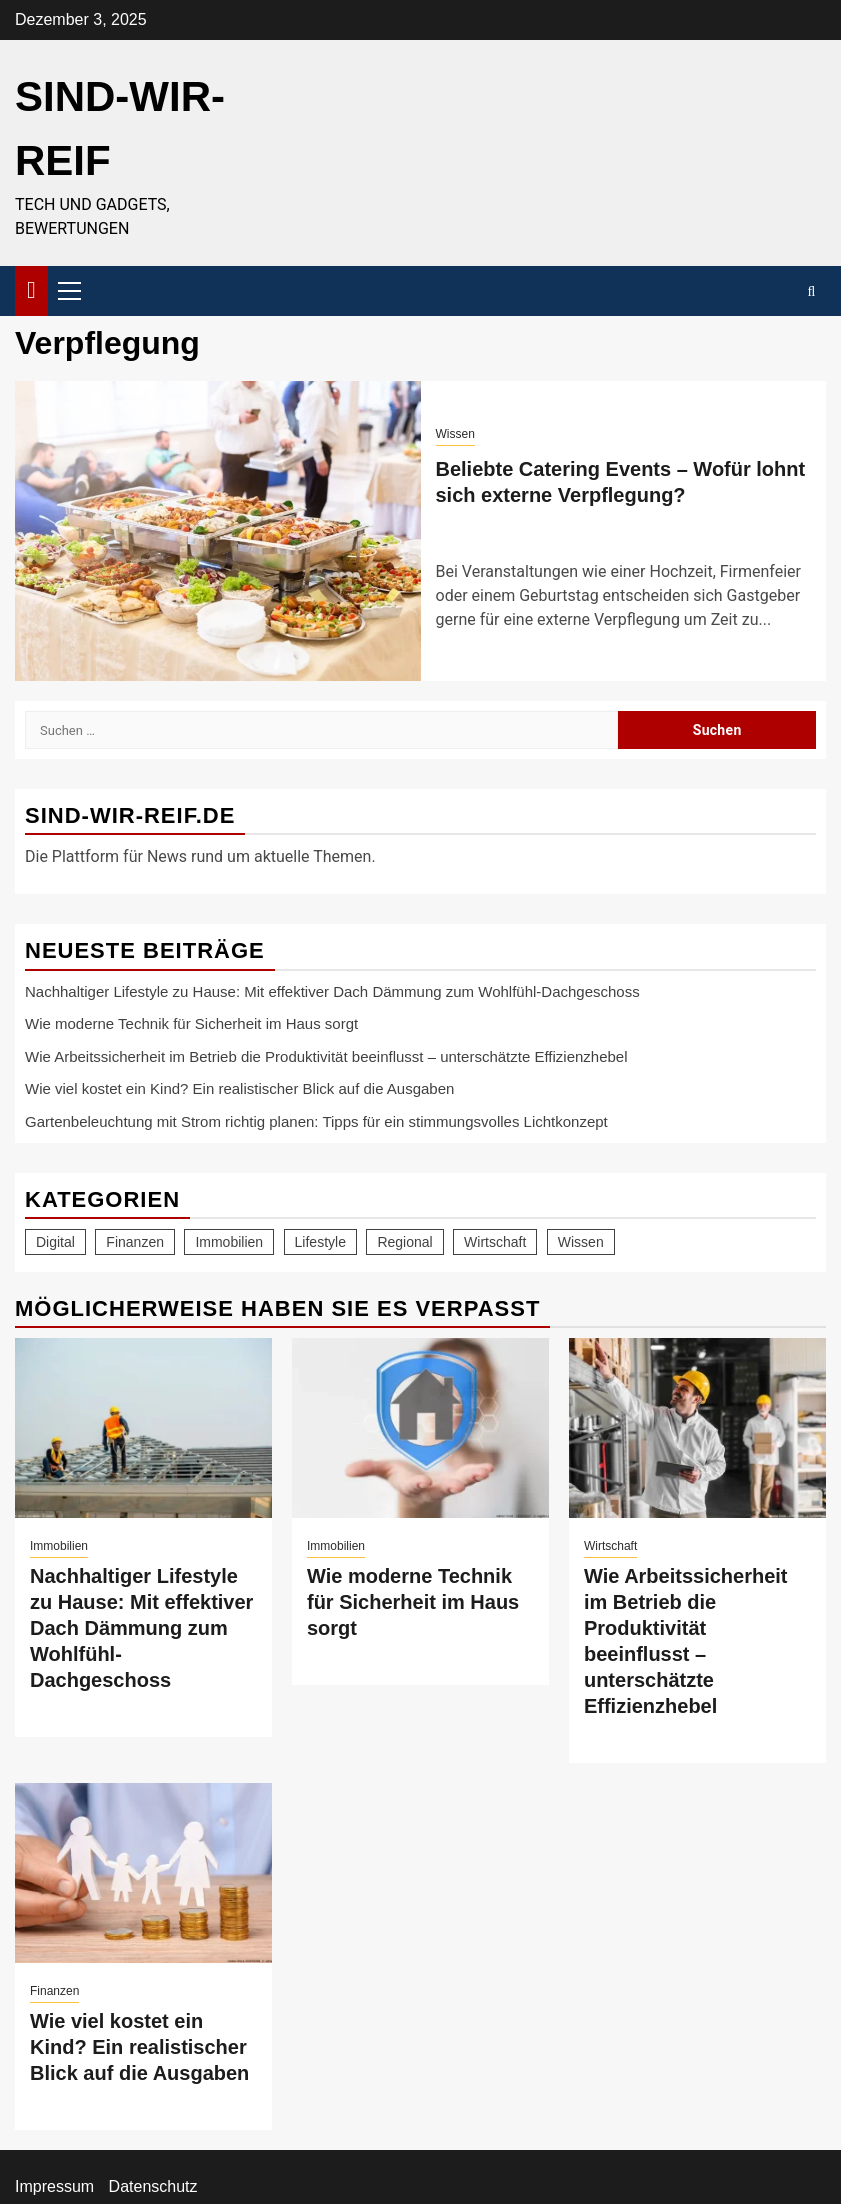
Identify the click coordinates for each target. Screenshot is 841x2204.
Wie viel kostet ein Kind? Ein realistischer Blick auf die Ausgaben (239, 1088)
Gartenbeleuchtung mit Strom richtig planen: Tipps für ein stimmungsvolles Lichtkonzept (316, 1121)
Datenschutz (153, 2186)
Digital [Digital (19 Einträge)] (55, 1242)
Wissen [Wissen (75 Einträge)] (581, 1242)
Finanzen (54, 1991)
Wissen (455, 434)
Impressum (54, 2186)
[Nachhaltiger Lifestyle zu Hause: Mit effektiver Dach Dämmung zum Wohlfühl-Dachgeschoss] (143, 1428)
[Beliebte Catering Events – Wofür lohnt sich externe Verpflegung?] (218, 531)
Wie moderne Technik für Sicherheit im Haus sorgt (191, 1023)
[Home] (31, 289)
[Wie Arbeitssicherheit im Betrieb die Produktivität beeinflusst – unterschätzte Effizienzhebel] (697, 1428)
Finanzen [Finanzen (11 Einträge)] (135, 1242)
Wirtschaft (610, 1546)
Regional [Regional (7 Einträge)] (404, 1242)
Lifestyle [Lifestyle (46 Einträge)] (320, 1242)
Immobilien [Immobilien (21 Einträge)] (229, 1242)
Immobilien (59, 1546)
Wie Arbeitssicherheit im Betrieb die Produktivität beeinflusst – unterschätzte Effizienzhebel (326, 1056)
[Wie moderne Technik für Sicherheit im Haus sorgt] (420, 1428)
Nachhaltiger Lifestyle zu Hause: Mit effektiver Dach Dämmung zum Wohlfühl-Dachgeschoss (332, 991)
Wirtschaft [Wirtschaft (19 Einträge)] (495, 1242)
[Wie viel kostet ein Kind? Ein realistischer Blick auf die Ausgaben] (143, 1873)
